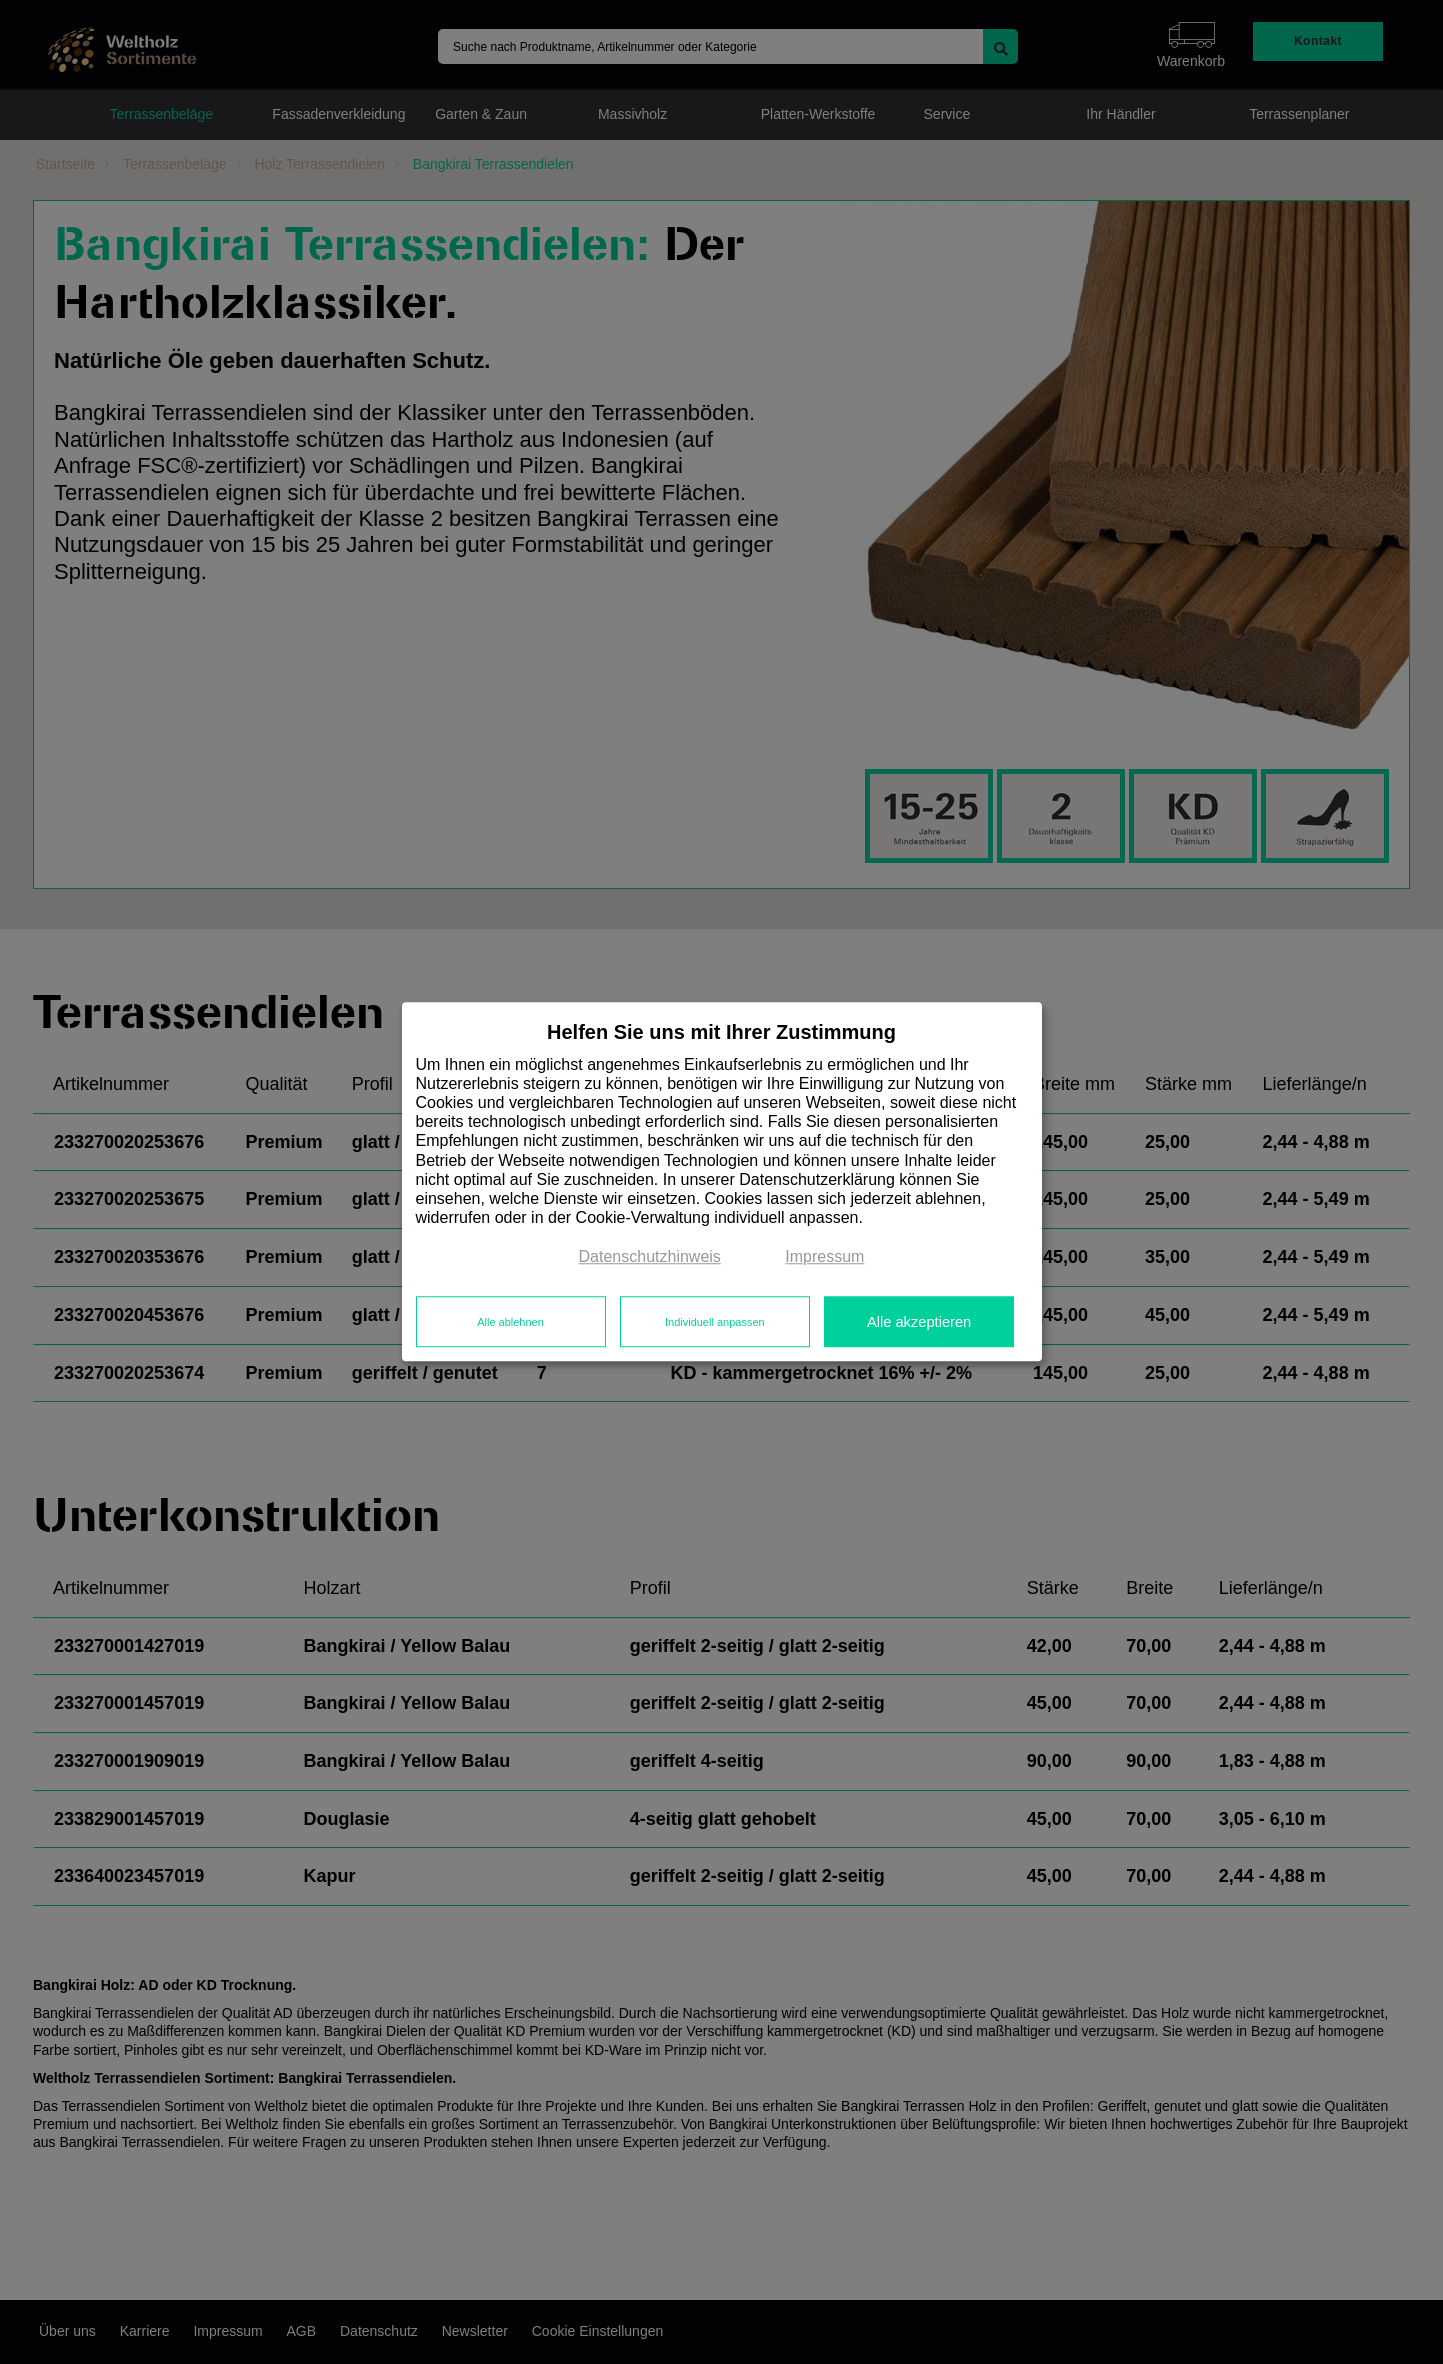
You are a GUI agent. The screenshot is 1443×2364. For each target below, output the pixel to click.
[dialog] (722, 1181)
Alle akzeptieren (919, 1322)
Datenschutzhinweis (650, 1257)
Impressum (824, 1257)
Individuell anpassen (715, 1322)
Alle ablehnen (510, 1322)
